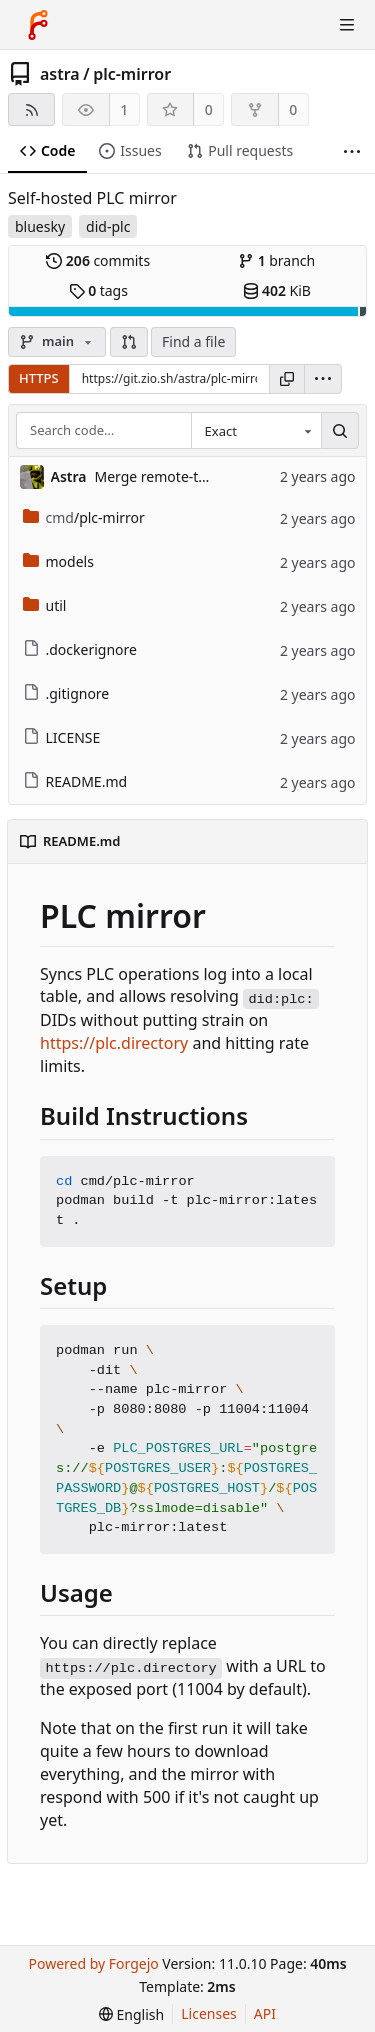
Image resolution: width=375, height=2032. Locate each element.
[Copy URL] (287, 379)
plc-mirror (132, 74)
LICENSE (62, 737)
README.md (75, 781)
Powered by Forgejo (93, 1963)
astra (60, 74)
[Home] (38, 25)
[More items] (352, 151)
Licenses (209, 2013)
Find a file (193, 341)
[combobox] (256, 431)
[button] (129, 342)
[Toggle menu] (347, 25)
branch (276, 260)
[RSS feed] (31, 109)
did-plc (108, 226)
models (58, 561)
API (265, 2013)
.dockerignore (80, 649)
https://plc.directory (114, 1043)
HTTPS (39, 378)
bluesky (40, 226)
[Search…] (340, 431)
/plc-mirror (84, 517)
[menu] (323, 379)
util (45, 605)
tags (98, 290)
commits (98, 260)
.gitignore (66, 693)
